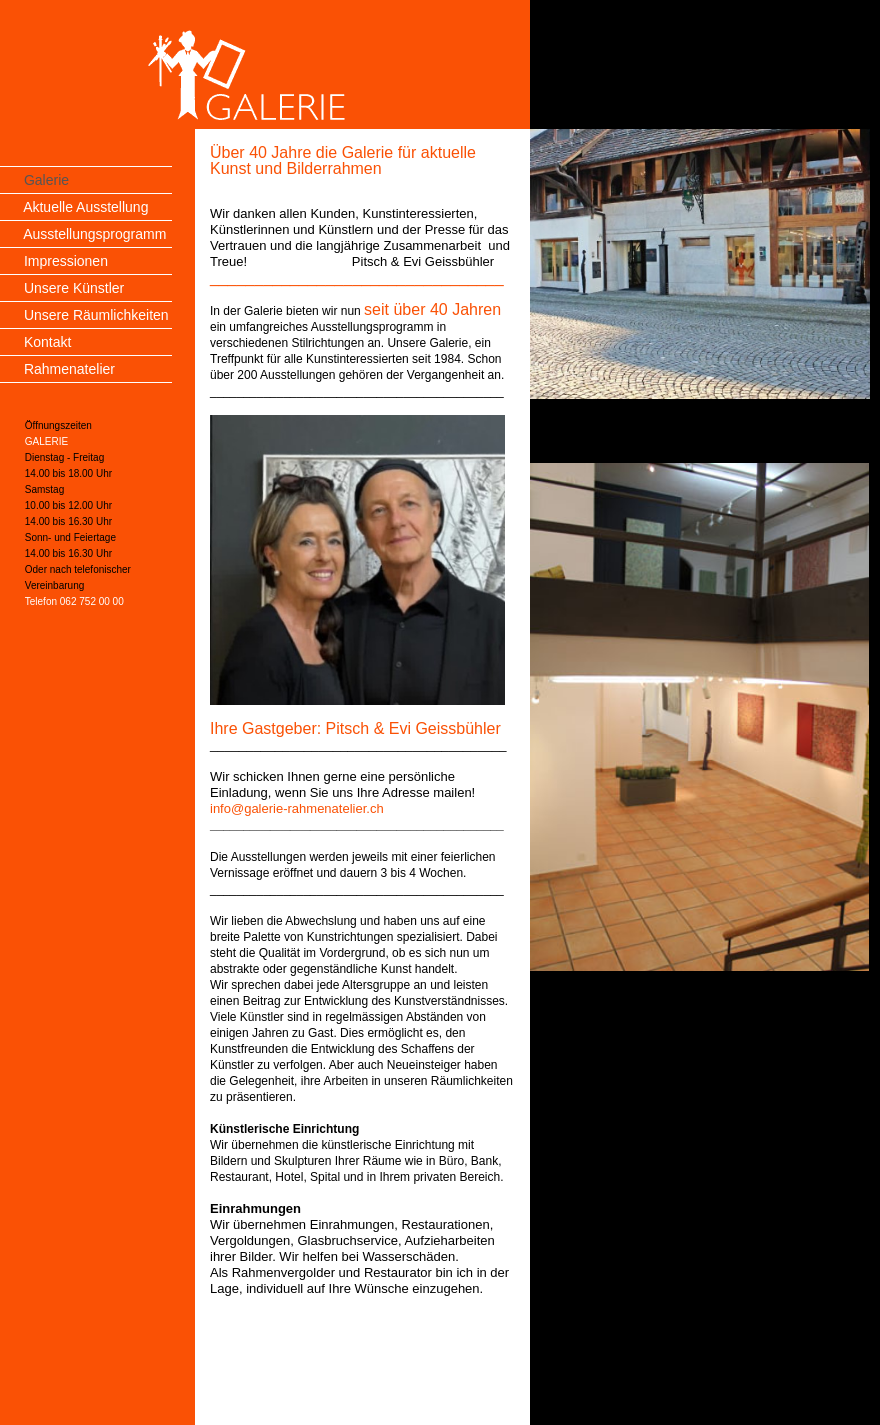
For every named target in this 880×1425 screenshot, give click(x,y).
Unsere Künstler (74, 288)
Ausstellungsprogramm (94, 234)
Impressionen (66, 261)
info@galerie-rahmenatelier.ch (297, 808)
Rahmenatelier (69, 369)
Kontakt (47, 342)
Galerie (46, 180)
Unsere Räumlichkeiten (96, 315)
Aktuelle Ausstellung (85, 207)
